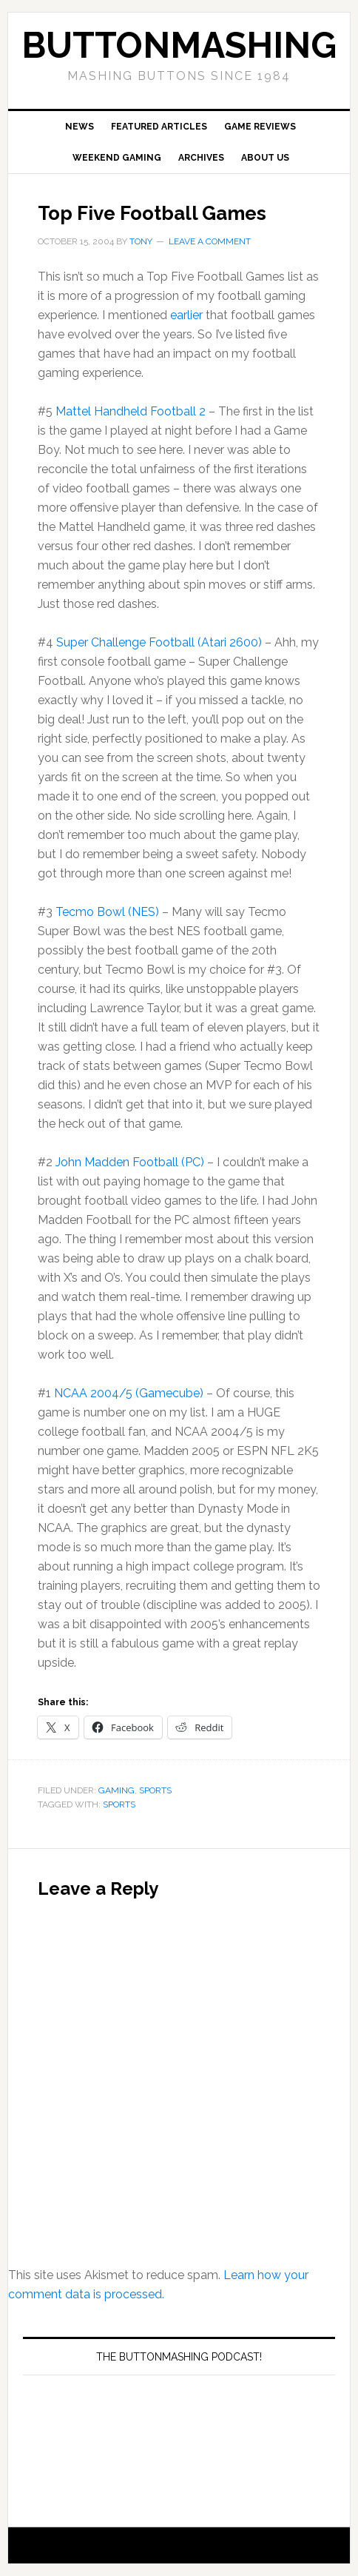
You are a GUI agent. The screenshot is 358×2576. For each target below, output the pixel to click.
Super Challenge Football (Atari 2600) (159, 642)
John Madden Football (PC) (129, 1162)
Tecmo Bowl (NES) (107, 912)
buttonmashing (179, 45)
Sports (155, 1790)
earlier (186, 315)
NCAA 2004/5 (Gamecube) (128, 1393)
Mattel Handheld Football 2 (130, 411)
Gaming (116, 1790)
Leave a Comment (210, 241)
